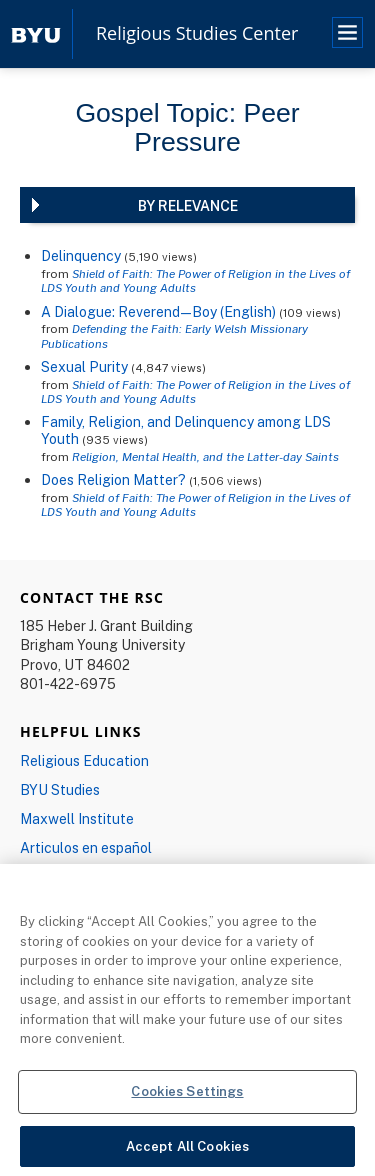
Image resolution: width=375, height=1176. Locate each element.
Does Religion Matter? (113, 479)
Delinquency (81, 255)
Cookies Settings (187, 1095)
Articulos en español (86, 847)
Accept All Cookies (187, 1150)
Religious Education (84, 760)
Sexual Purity (84, 366)
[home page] (36, 33)
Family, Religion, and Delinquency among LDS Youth (186, 430)
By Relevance (188, 205)
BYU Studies (60, 789)
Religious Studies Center (197, 34)
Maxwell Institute (77, 818)
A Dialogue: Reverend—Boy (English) (158, 311)
